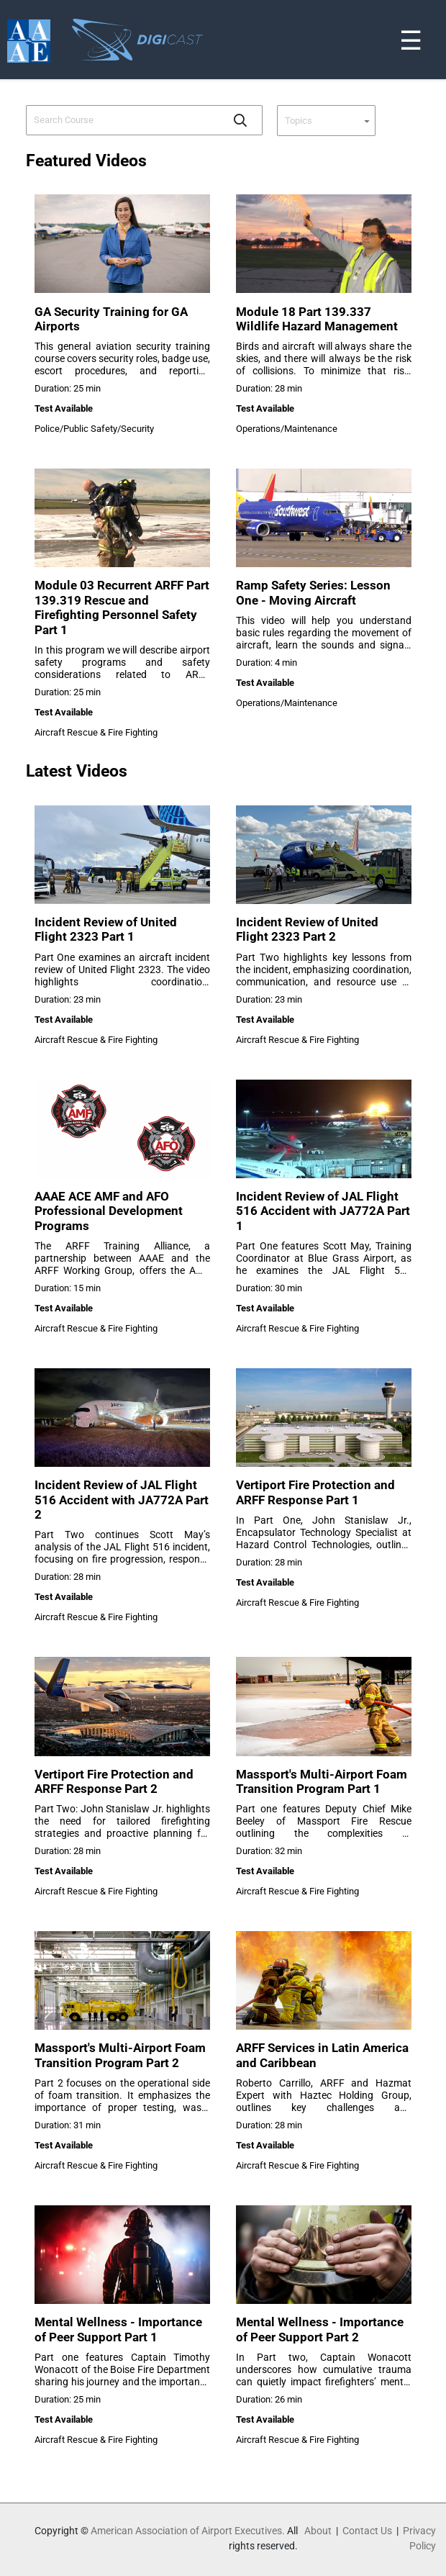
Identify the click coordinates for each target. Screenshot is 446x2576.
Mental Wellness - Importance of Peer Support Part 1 (118, 2329)
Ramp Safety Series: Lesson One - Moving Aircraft (313, 592)
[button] (240, 120)
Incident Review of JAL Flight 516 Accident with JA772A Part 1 (323, 1211)
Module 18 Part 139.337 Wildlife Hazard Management (317, 318)
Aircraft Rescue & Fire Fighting (96, 732)
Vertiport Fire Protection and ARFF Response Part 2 (114, 1781)
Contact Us (367, 2530)
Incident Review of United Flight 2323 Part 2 (307, 929)
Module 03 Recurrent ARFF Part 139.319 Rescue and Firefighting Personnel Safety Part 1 (122, 607)
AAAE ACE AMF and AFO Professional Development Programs (109, 1211)
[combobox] (124, 120)
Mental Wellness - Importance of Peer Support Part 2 (320, 2329)
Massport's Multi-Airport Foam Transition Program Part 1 (321, 1781)
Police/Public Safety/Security (94, 428)
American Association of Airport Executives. (188, 2530)
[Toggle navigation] (437, 3)
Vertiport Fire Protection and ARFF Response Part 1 (315, 1492)
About (318, 2530)
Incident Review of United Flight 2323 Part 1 (106, 929)
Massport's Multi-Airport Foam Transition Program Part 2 (120, 2055)
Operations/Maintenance (286, 428)
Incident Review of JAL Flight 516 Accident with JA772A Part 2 (122, 1500)
